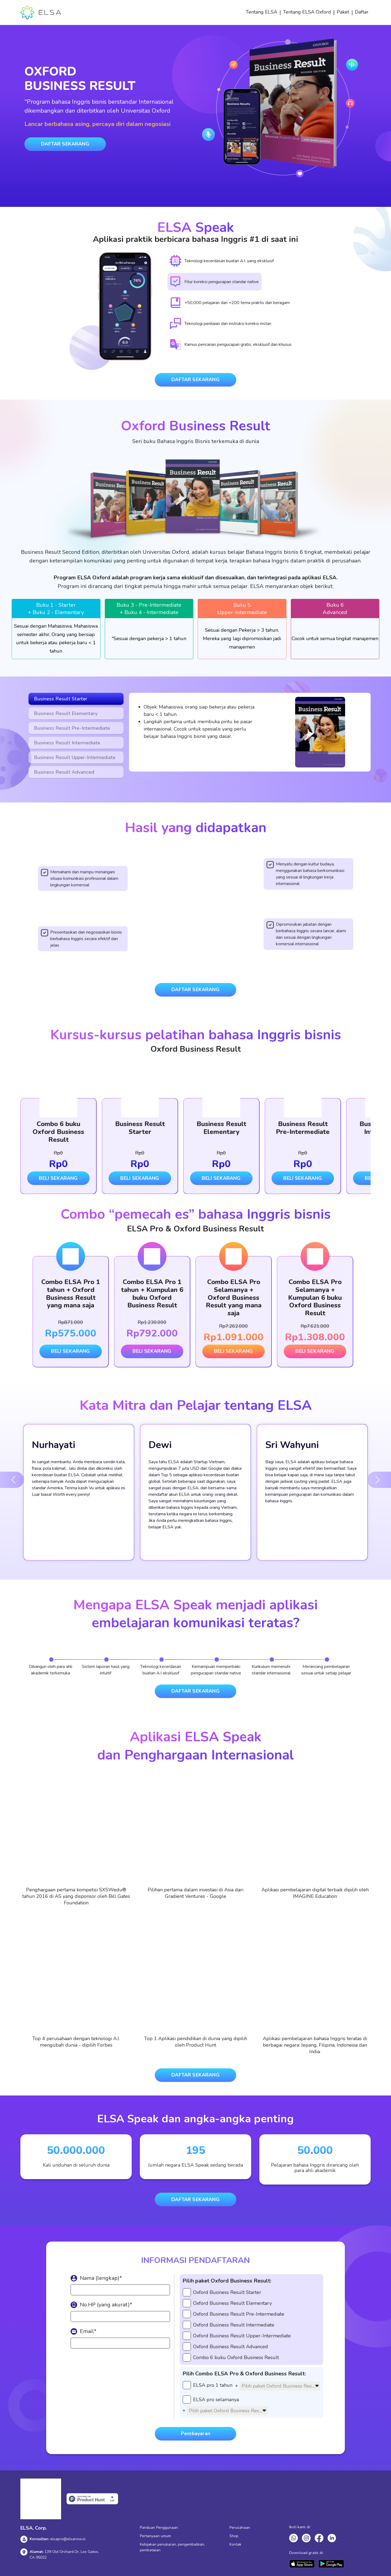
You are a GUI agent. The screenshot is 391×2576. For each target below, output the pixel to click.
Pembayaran (195, 2433)
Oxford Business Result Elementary (232, 2303)
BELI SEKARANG (58, 1178)
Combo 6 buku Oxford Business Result (236, 2357)
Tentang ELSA (261, 12)
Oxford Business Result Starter (227, 2292)
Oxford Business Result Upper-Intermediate (242, 2335)
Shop (233, 2536)
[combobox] (279, 2386)
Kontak (235, 2544)
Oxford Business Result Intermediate (233, 2325)
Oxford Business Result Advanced (230, 2346)
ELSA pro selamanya (216, 2399)
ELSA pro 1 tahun (212, 2385)
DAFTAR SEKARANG (65, 144)
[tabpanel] (56, 629)
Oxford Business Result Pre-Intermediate (238, 2314)
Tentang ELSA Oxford (307, 12)
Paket (343, 12)
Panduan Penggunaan (159, 2527)
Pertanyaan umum (155, 2536)
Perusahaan (239, 2527)
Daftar (361, 12)
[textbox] (279, 2386)
